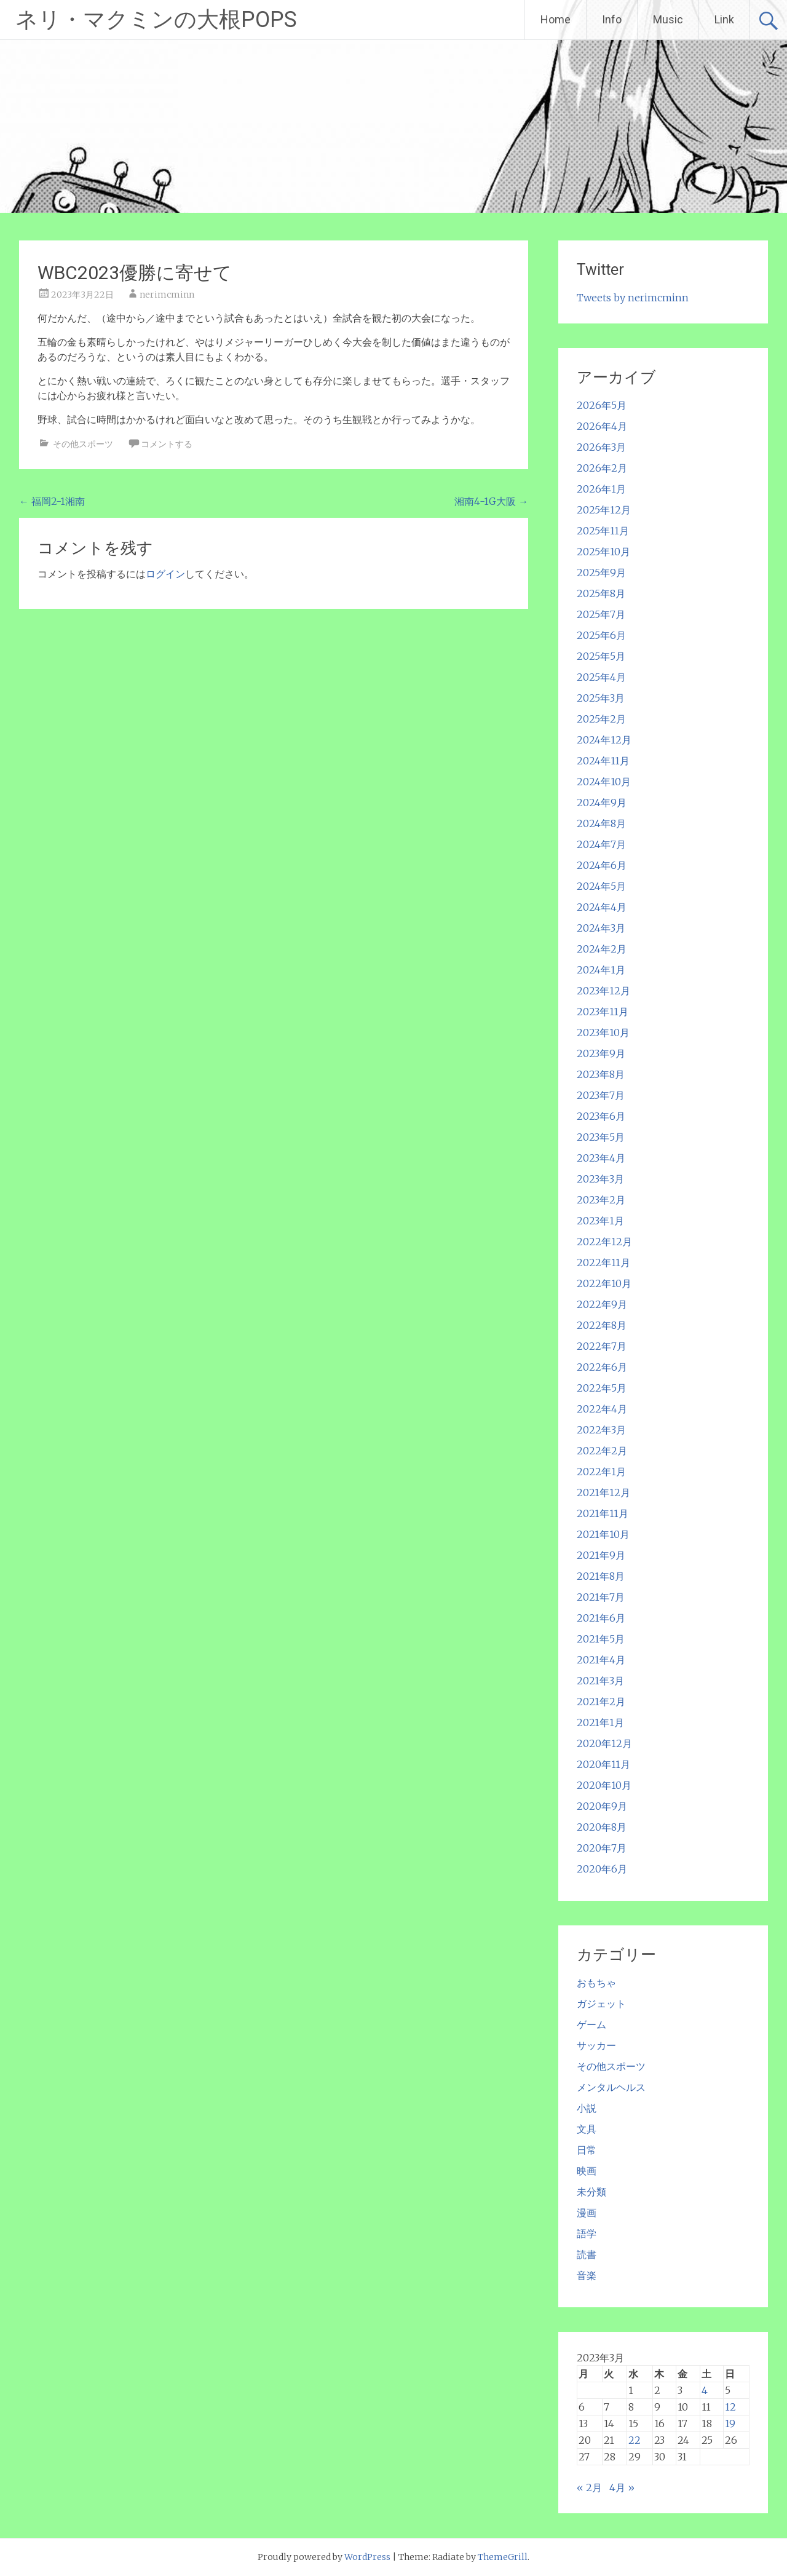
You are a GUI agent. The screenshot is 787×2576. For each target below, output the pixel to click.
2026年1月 (601, 489)
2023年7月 (601, 1095)
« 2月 (589, 2487)
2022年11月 (603, 1262)
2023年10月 (603, 1032)
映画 (586, 2171)
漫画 (586, 2212)
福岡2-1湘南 (52, 501)
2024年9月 (602, 802)
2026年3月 (601, 447)
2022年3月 (601, 1430)
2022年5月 (602, 1388)
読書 (586, 2254)
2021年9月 (601, 1555)
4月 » (622, 2487)
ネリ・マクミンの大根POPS (156, 20)
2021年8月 (601, 1576)
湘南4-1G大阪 (491, 501)
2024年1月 (601, 970)
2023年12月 (603, 991)
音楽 (586, 2275)
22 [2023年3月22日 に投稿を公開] (634, 2440)
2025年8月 (601, 593)
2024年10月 (604, 781)
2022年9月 (602, 1304)
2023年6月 (601, 1116)
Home (555, 19)
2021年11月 (602, 1513)
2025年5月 (601, 656)
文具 (586, 2129)
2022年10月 (604, 1283)
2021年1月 (600, 1722)
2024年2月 (602, 949)
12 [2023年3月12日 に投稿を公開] (730, 2407)
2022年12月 (604, 1241)
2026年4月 (602, 426)
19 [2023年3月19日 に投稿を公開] (730, 2423)
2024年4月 (602, 907)
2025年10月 (603, 551)
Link (724, 19)
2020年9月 (602, 1806)
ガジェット (601, 2003)
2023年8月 (601, 1074)
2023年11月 (602, 1011)
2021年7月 (601, 1597)
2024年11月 (603, 761)
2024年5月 (601, 886)
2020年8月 (602, 1827)
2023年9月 (601, 1053)
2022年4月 (602, 1409)
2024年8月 (601, 823)
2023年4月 (601, 1158)
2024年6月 (602, 865)
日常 (586, 2150)
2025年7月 (601, 614)
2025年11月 (603, 531)
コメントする (166, 444)
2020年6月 (602, 1869)
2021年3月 (600, 1680)
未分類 (591, 2192)
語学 (586, 2233)
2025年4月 (601, 677)
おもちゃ (596, 1982)
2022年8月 (602, 1325)
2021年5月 (601, 1639)
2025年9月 (601, 572)
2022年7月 (602, 1346)
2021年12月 (603, 1492)
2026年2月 (602, 468)
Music (668, 19)
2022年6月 (602, 1367)
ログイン (165, 574)
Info (612, 19)
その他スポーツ (83, 444)
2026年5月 (602, 405)
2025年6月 (601, 635)
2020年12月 (604, 1743)
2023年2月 (601, 1200)
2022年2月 (602, 1451)
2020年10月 (604, 1785)
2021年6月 (601, 1618)
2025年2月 (601, 719)
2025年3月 (601, 698)
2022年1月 (601, 1471)
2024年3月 (601, 928)
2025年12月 (604, 510)
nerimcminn (167, 294)
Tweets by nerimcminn (633, 297)
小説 (586, 2108)
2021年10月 (603, 1534)
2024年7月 (601, 844)
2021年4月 (601, 1660)
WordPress (367, 2556)
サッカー (596, 2045)
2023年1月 (600, 1221)
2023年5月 (601, 1137)
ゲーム (591, 2024)
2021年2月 (601, 1701)
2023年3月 (600, 1179)
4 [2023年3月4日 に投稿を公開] (705, 2390)
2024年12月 (604, 740)
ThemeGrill (503, 2556)
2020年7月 (602, 1848)
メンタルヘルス (611, 2087)
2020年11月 (603, 1764)
